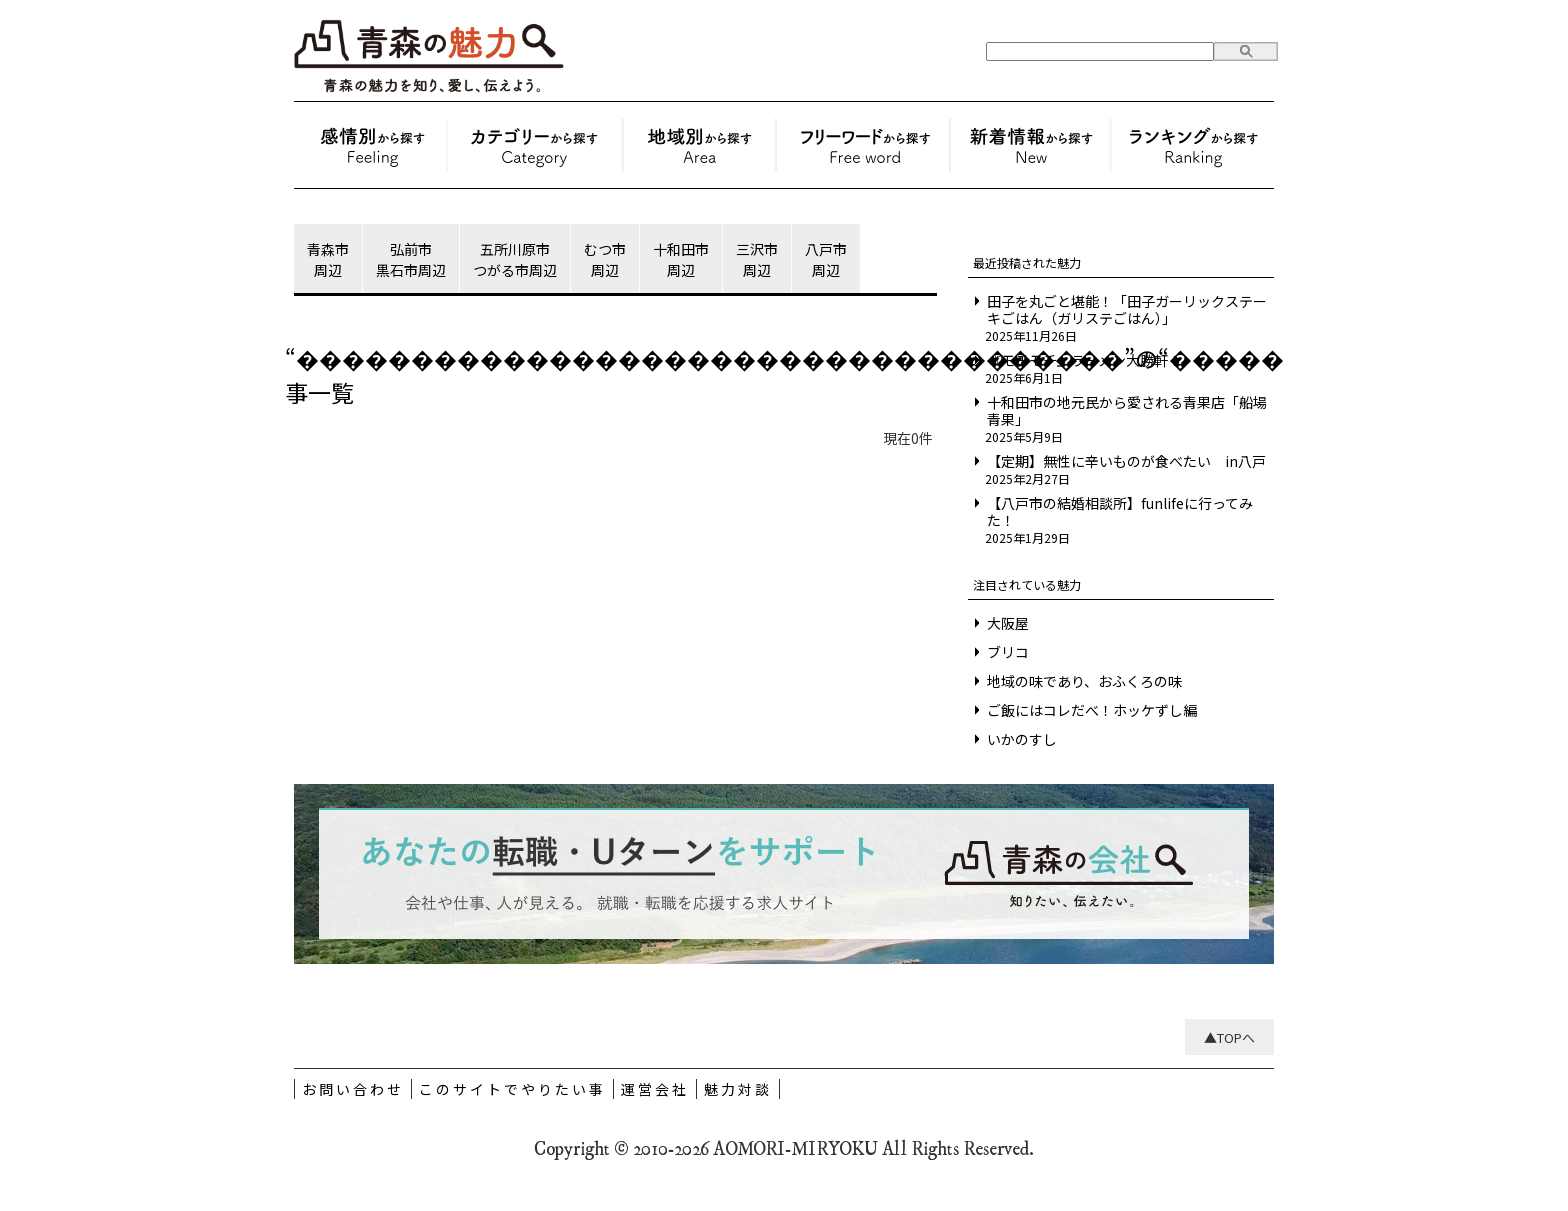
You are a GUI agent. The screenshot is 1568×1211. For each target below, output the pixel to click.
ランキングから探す (1191, 145)
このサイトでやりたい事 (512, 1089)
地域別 (699, 145)
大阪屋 (1008, 623)
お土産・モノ (535, 145)
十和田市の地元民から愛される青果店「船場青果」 (1127, 411)
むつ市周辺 (605, 259)
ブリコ (1008, 652)
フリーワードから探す (863, 145)
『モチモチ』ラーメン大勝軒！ (1084, 360)
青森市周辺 (328, 259)
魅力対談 (738, 1089)
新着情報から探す (1030, 145)
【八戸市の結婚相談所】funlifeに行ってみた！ (1120, 512)
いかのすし (1022, 739)
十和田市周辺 (681, 259)
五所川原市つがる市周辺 (515, 259)
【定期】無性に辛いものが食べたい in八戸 (1126, 461)
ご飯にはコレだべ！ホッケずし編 (1092, 710)
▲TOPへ (1229, 1037)
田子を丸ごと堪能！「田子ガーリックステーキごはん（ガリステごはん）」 (1127, 310)
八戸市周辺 (826, 259)
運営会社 (655, 1089)
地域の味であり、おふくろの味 (1084, 681)
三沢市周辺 (757, 259)
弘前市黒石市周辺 (411, 259)
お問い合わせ (353, 1089)
